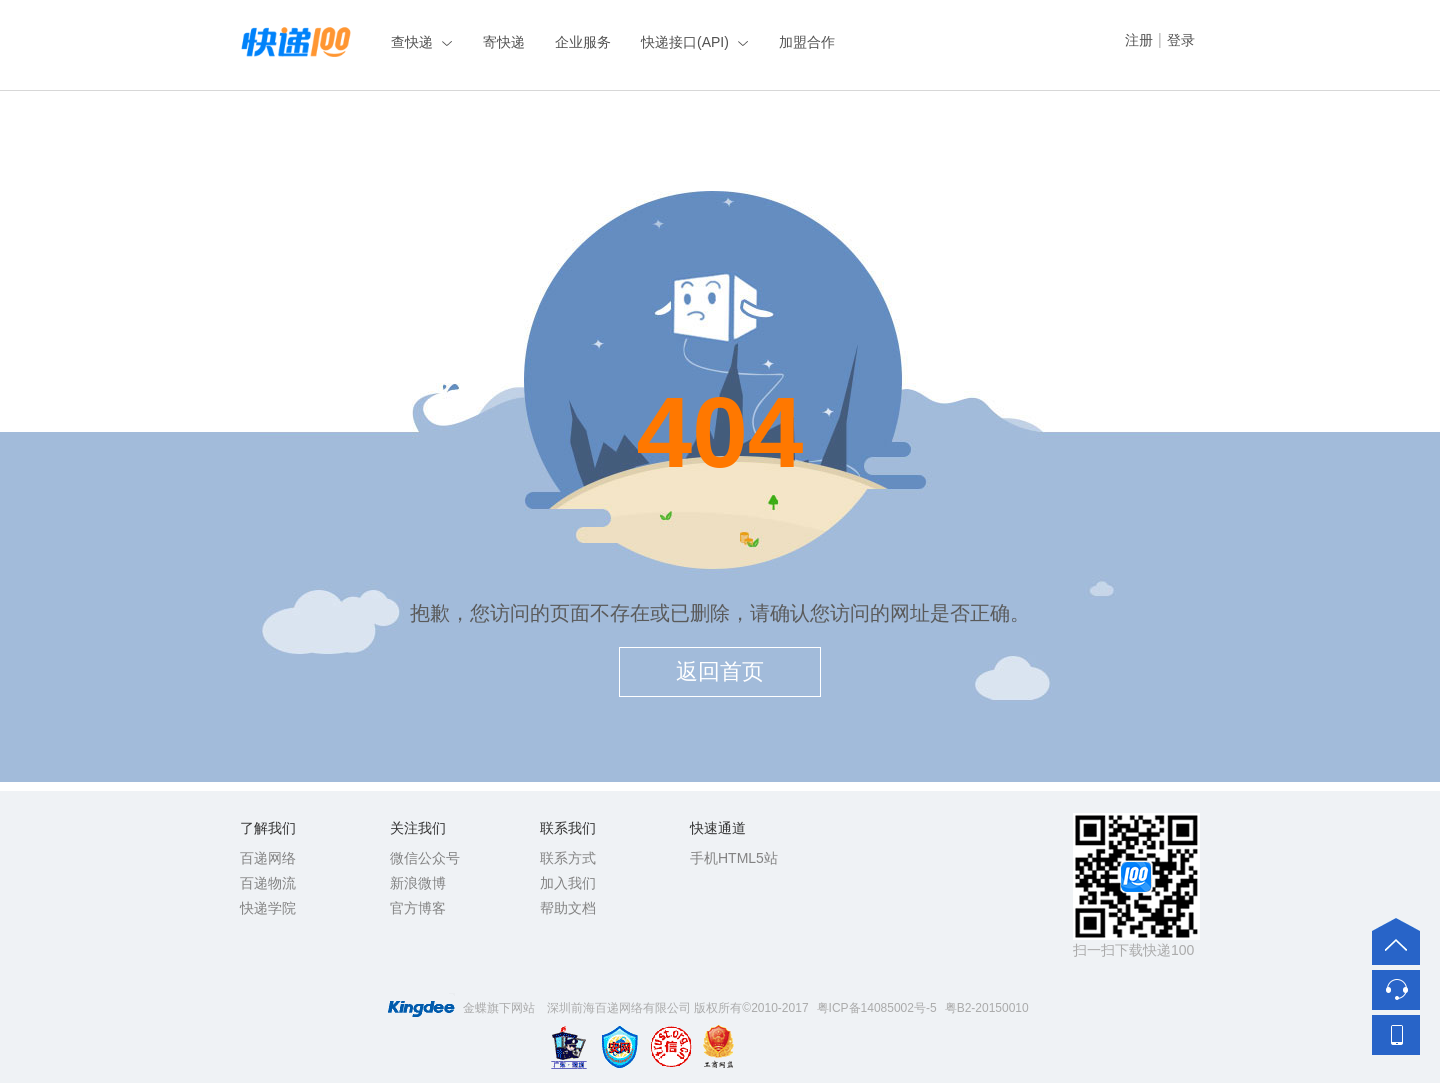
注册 (1139, 40)
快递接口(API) (685, 42)
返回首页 (720, 671)
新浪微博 (418, 883)
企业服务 (583, 42)
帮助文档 (568, 908)
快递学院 (268, 908)
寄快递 (504, 42)
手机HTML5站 (734, 858)
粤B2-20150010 (987, 1008)
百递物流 (268, 883)
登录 (1181, 40)
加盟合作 (807, 42)
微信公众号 (425, 858)
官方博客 (418, 908)
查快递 (412, 42)
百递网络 (268, 858)
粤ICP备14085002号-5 (877, 1008)
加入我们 (568, 883)
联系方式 (568, 858)
